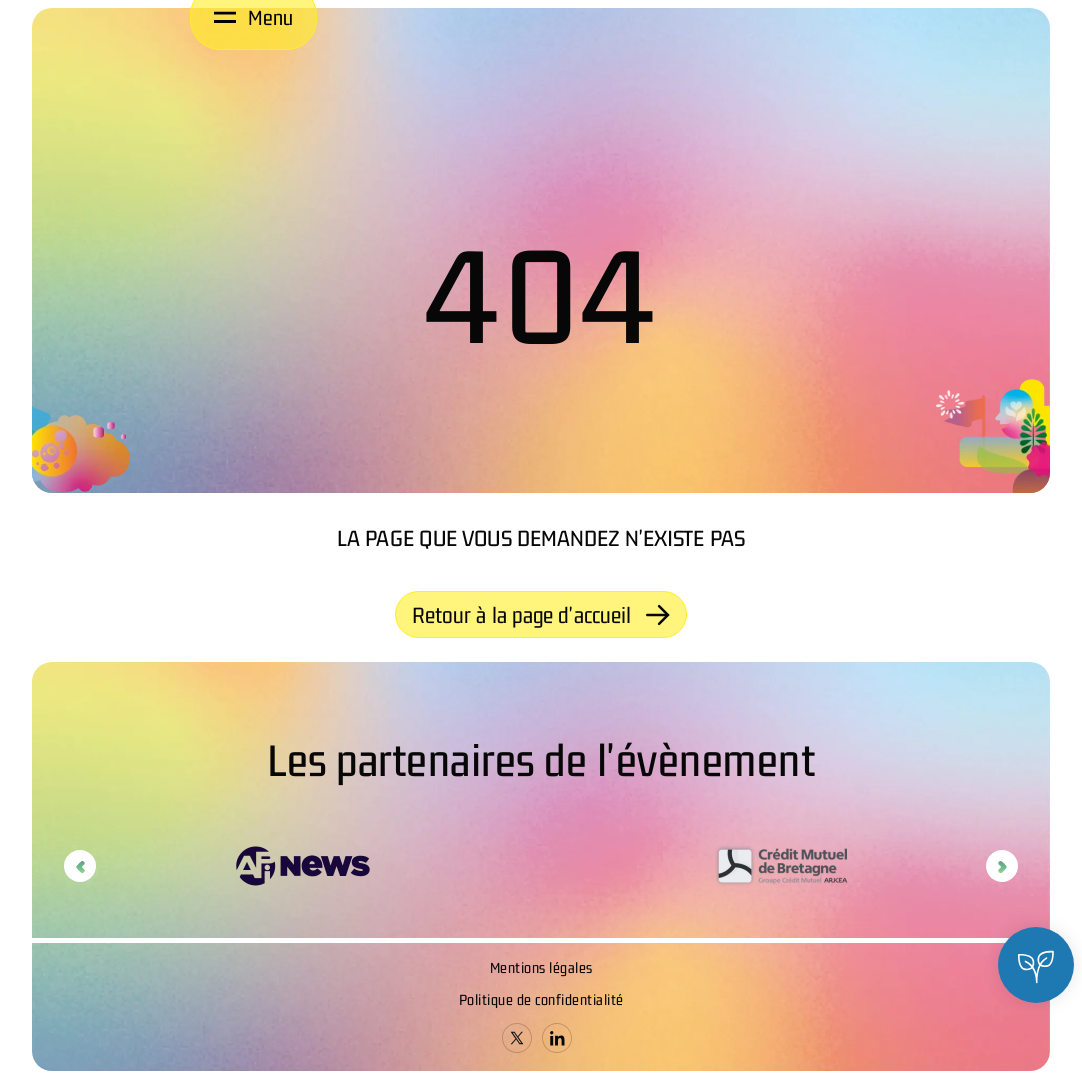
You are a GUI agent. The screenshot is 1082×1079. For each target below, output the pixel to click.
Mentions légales (541, 967)
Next (1002, 866)
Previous (80, 866)
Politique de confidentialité (541, 999)
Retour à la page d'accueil (541, 615)
